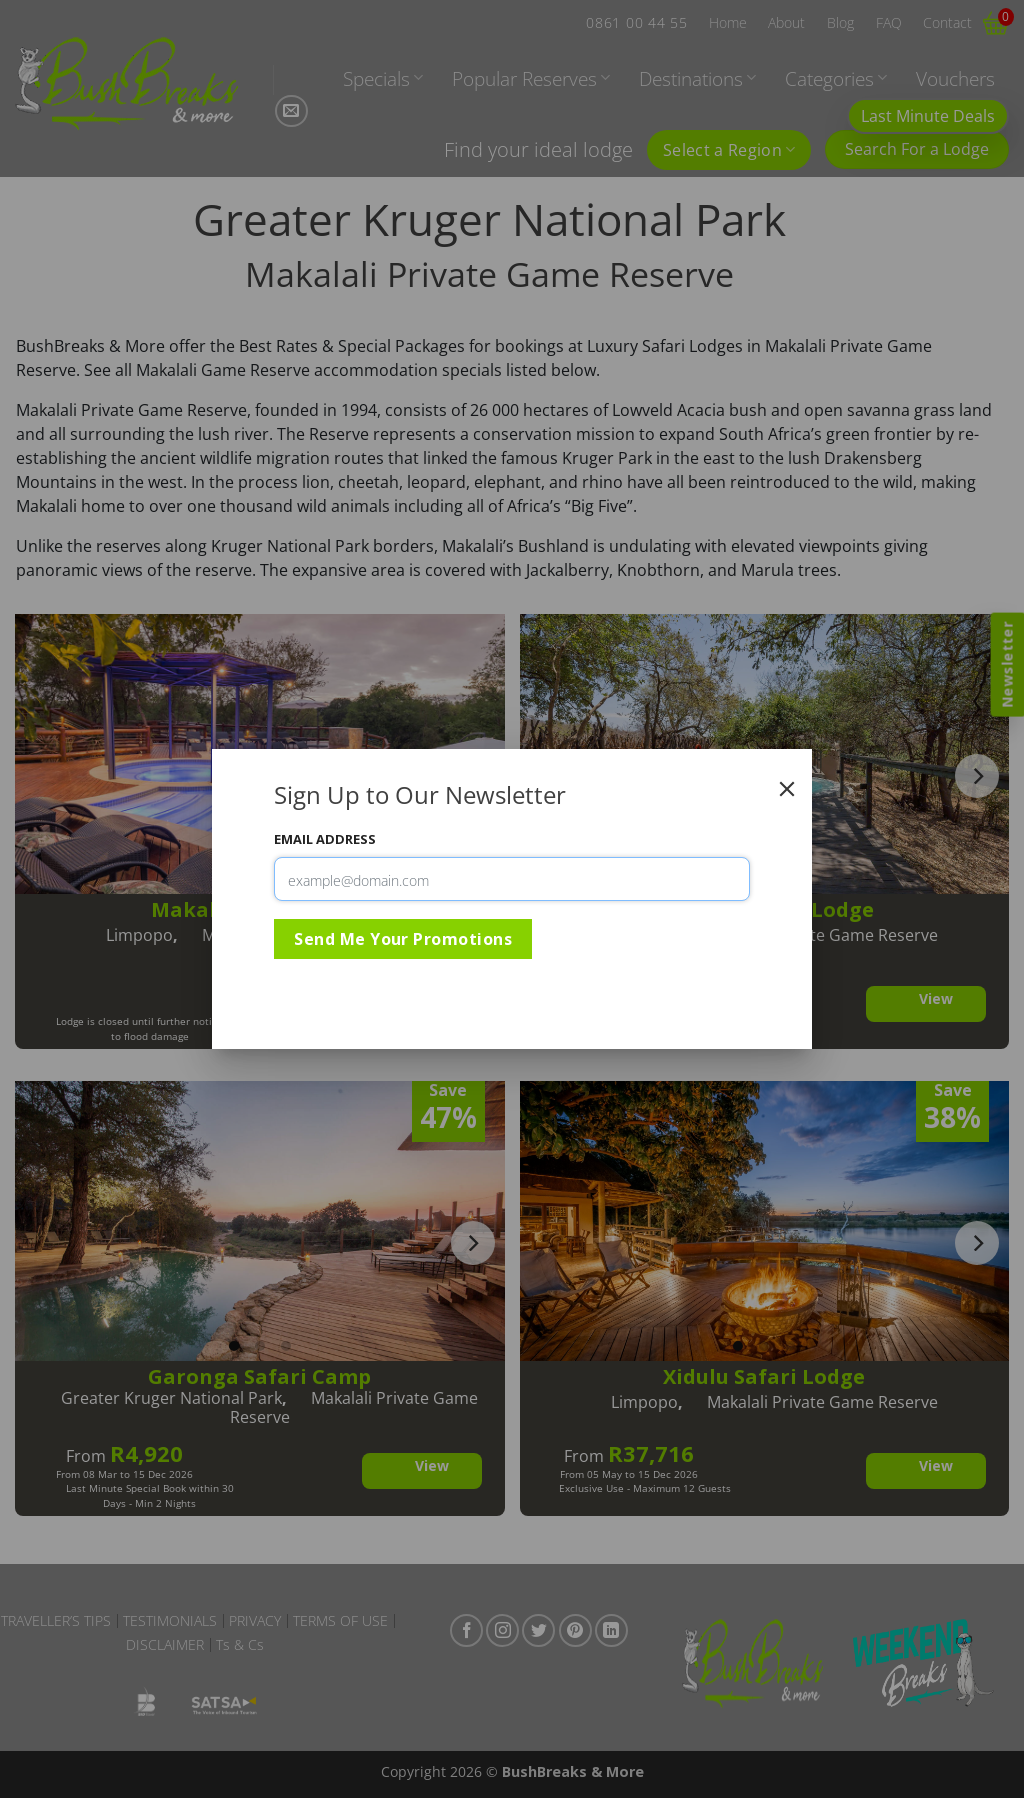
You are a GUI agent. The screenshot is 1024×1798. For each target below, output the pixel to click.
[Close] (787, 789)
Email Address (325, 839)
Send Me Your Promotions (403, 939)
